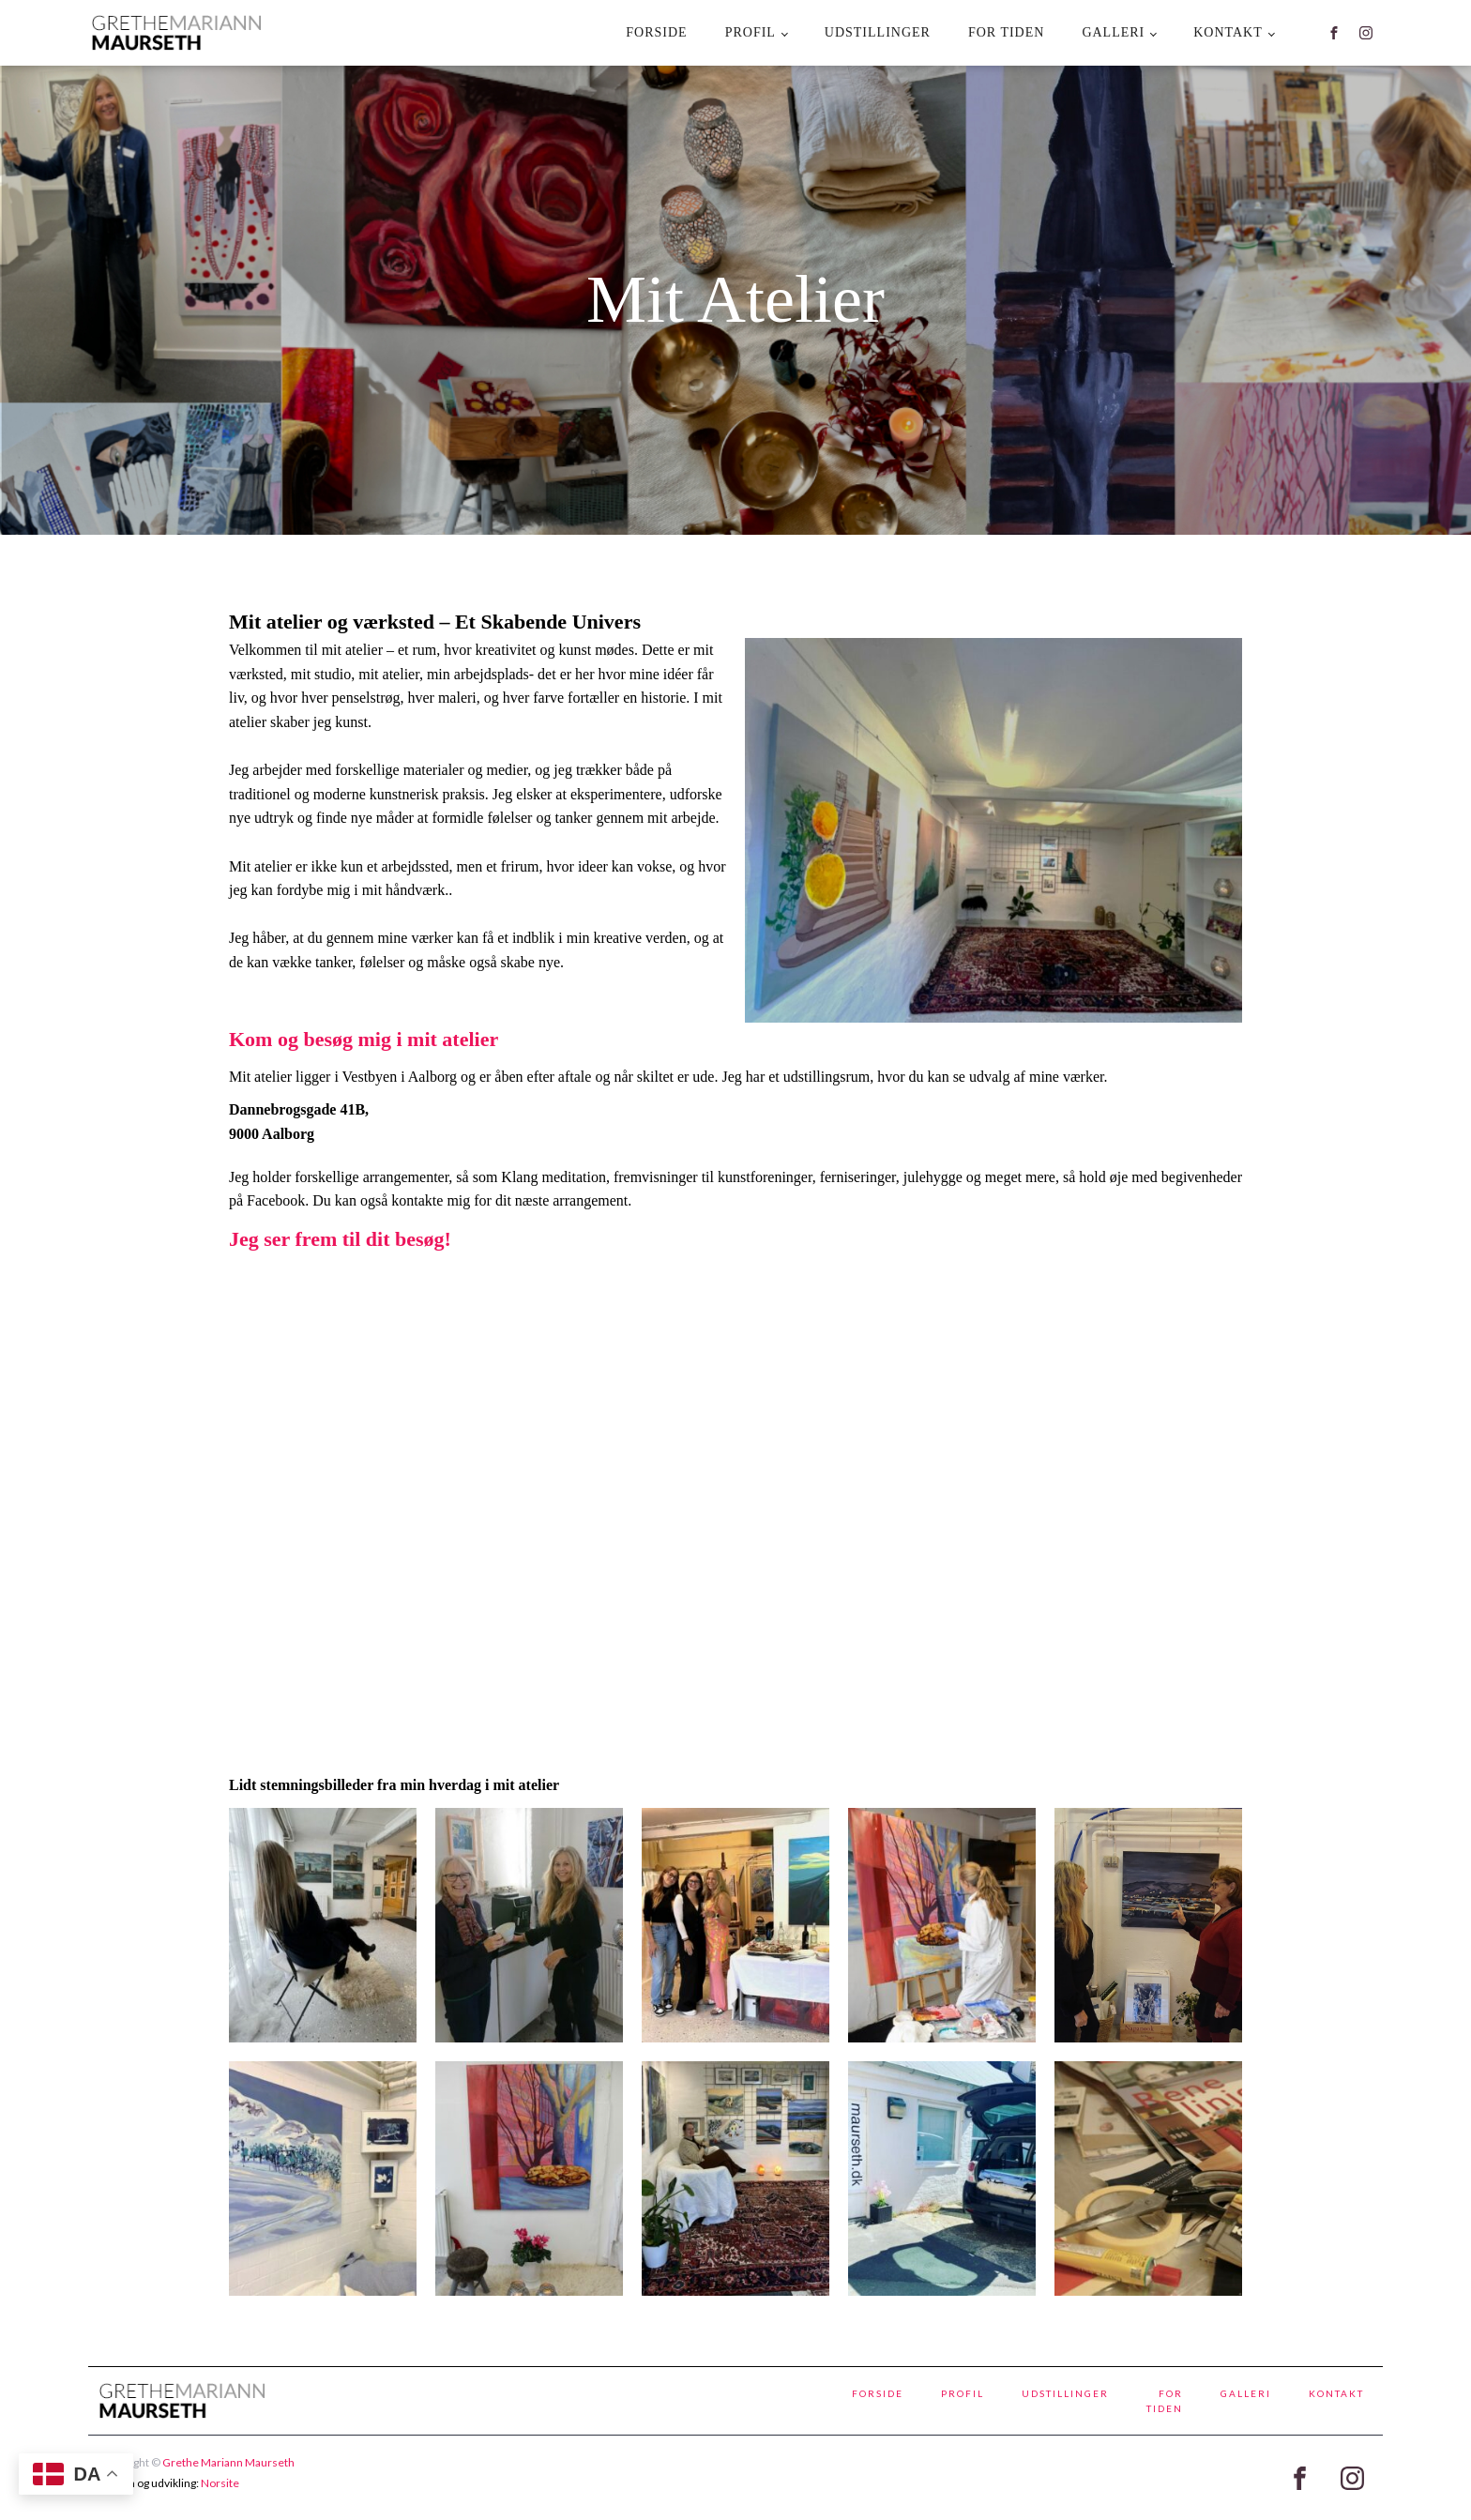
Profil (750, 32)
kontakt (1228, 32)
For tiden (1006, 32)
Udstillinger (878, 32)
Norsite (220, 2483)
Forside (656, 32)
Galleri (1113, 32)
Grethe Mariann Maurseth (228, 2462)
